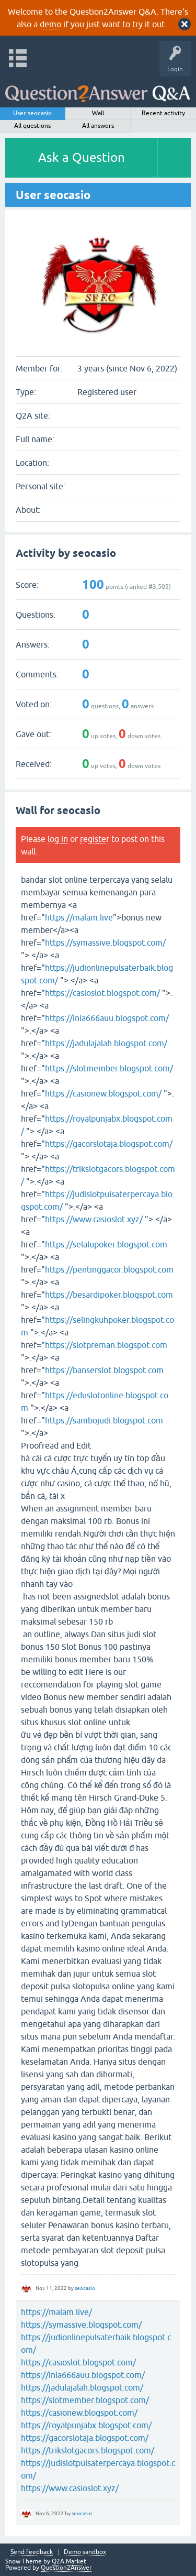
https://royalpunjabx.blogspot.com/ (86, 2425)
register (94, 838)
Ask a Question (81, 157)
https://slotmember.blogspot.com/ (109, 1068)
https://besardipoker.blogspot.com (109, 1294)
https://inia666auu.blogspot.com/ (107, 1018)
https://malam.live (79, 917)
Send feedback (31, 2552)
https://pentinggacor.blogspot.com (109, 1269)
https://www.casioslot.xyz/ (94, 1219)
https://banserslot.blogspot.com (104, 1370)
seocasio (85, 2288)
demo (50, 24)
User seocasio (32, 113)
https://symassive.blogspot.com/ (105, 942)
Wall (98, 113)
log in (58, 838)
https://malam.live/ (56, 2312)
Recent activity (163, 113)
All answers (98, 125)
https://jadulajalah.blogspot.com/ (106, 1043)
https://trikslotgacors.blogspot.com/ (87, 2450)
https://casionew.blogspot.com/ (103, 1093)
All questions (32, 125)
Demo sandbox (85, 2552)
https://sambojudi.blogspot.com (104, 1420)
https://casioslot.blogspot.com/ (102, 992)
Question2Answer (66, 2567)
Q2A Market (69, 2561)
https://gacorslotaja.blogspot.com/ (108, 1143)
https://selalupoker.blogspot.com (106, 1244)
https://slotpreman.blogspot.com (106, 1345)
